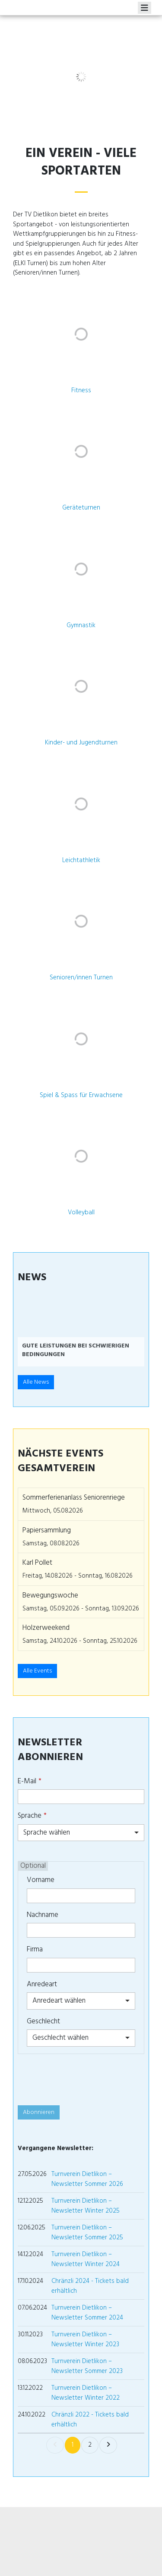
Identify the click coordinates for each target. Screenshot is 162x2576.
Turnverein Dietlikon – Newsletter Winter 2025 (85, 2205)
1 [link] (72, 2444)
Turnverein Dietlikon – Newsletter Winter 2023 (85, 2339)
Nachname (42, 1915)
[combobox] (81, 1832)
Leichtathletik (81, 860)
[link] (55, 2445)
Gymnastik (81, 625)
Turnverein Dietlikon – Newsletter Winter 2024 (85, 2259)
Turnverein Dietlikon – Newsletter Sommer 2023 (87, 2366)
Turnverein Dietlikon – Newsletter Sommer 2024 (87, 2312)
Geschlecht (43, 2021)
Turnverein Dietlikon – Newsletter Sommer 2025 (87, 2232)
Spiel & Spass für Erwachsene (81, 1095)
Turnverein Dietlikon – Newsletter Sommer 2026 (87, 2179)
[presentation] (83, 2079)
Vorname (40, 1880)
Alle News (36, 1382)
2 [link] (90, 2444)
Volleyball (81, 1212)
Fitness (81, 390)
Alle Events (37, 1670)
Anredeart (42, 1984)
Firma (35, 1949)
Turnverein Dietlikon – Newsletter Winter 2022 (85, 2392)
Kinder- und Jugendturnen (81, 742)
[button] (29, 1331)
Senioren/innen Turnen (81, 977)
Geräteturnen (81, 507)
